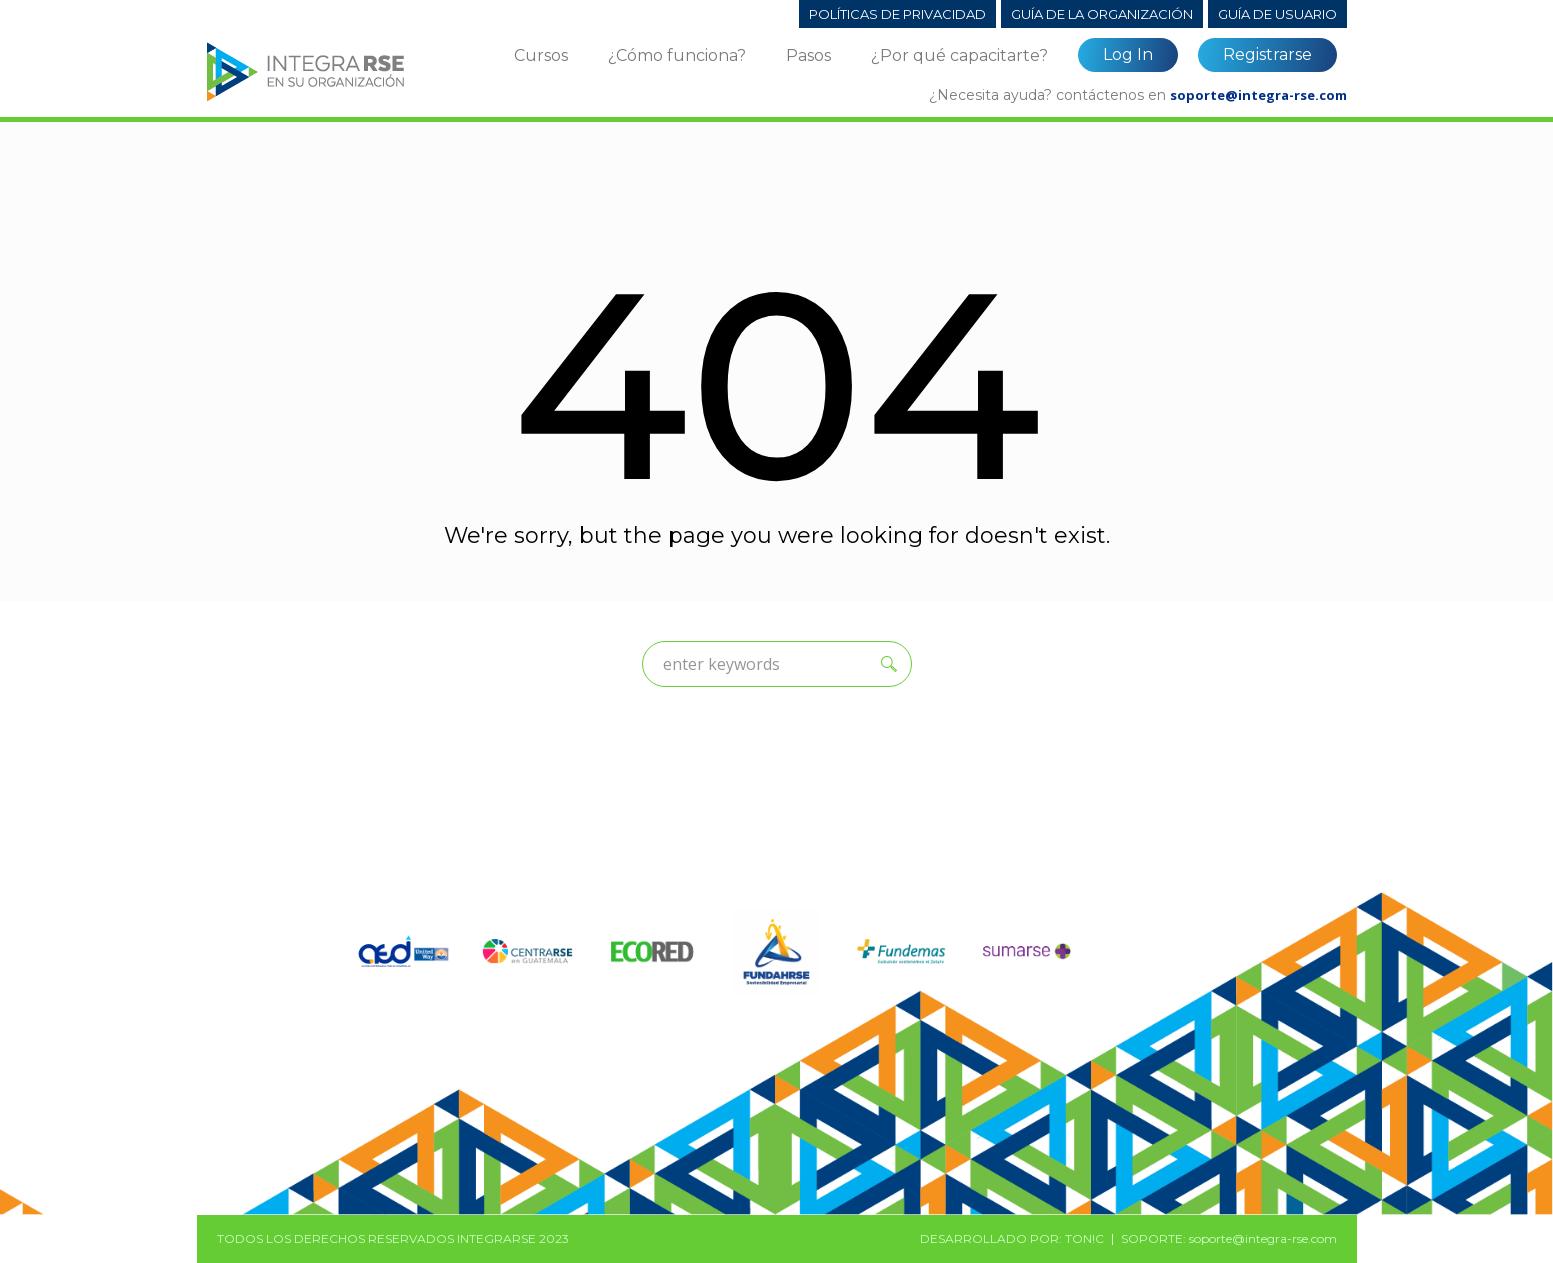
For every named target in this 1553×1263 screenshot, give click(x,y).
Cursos (541, 55)
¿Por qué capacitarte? (959, 55)
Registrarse (1267, 54)
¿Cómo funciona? (677, 55)
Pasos (808, 55)
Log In (1128, 54)
